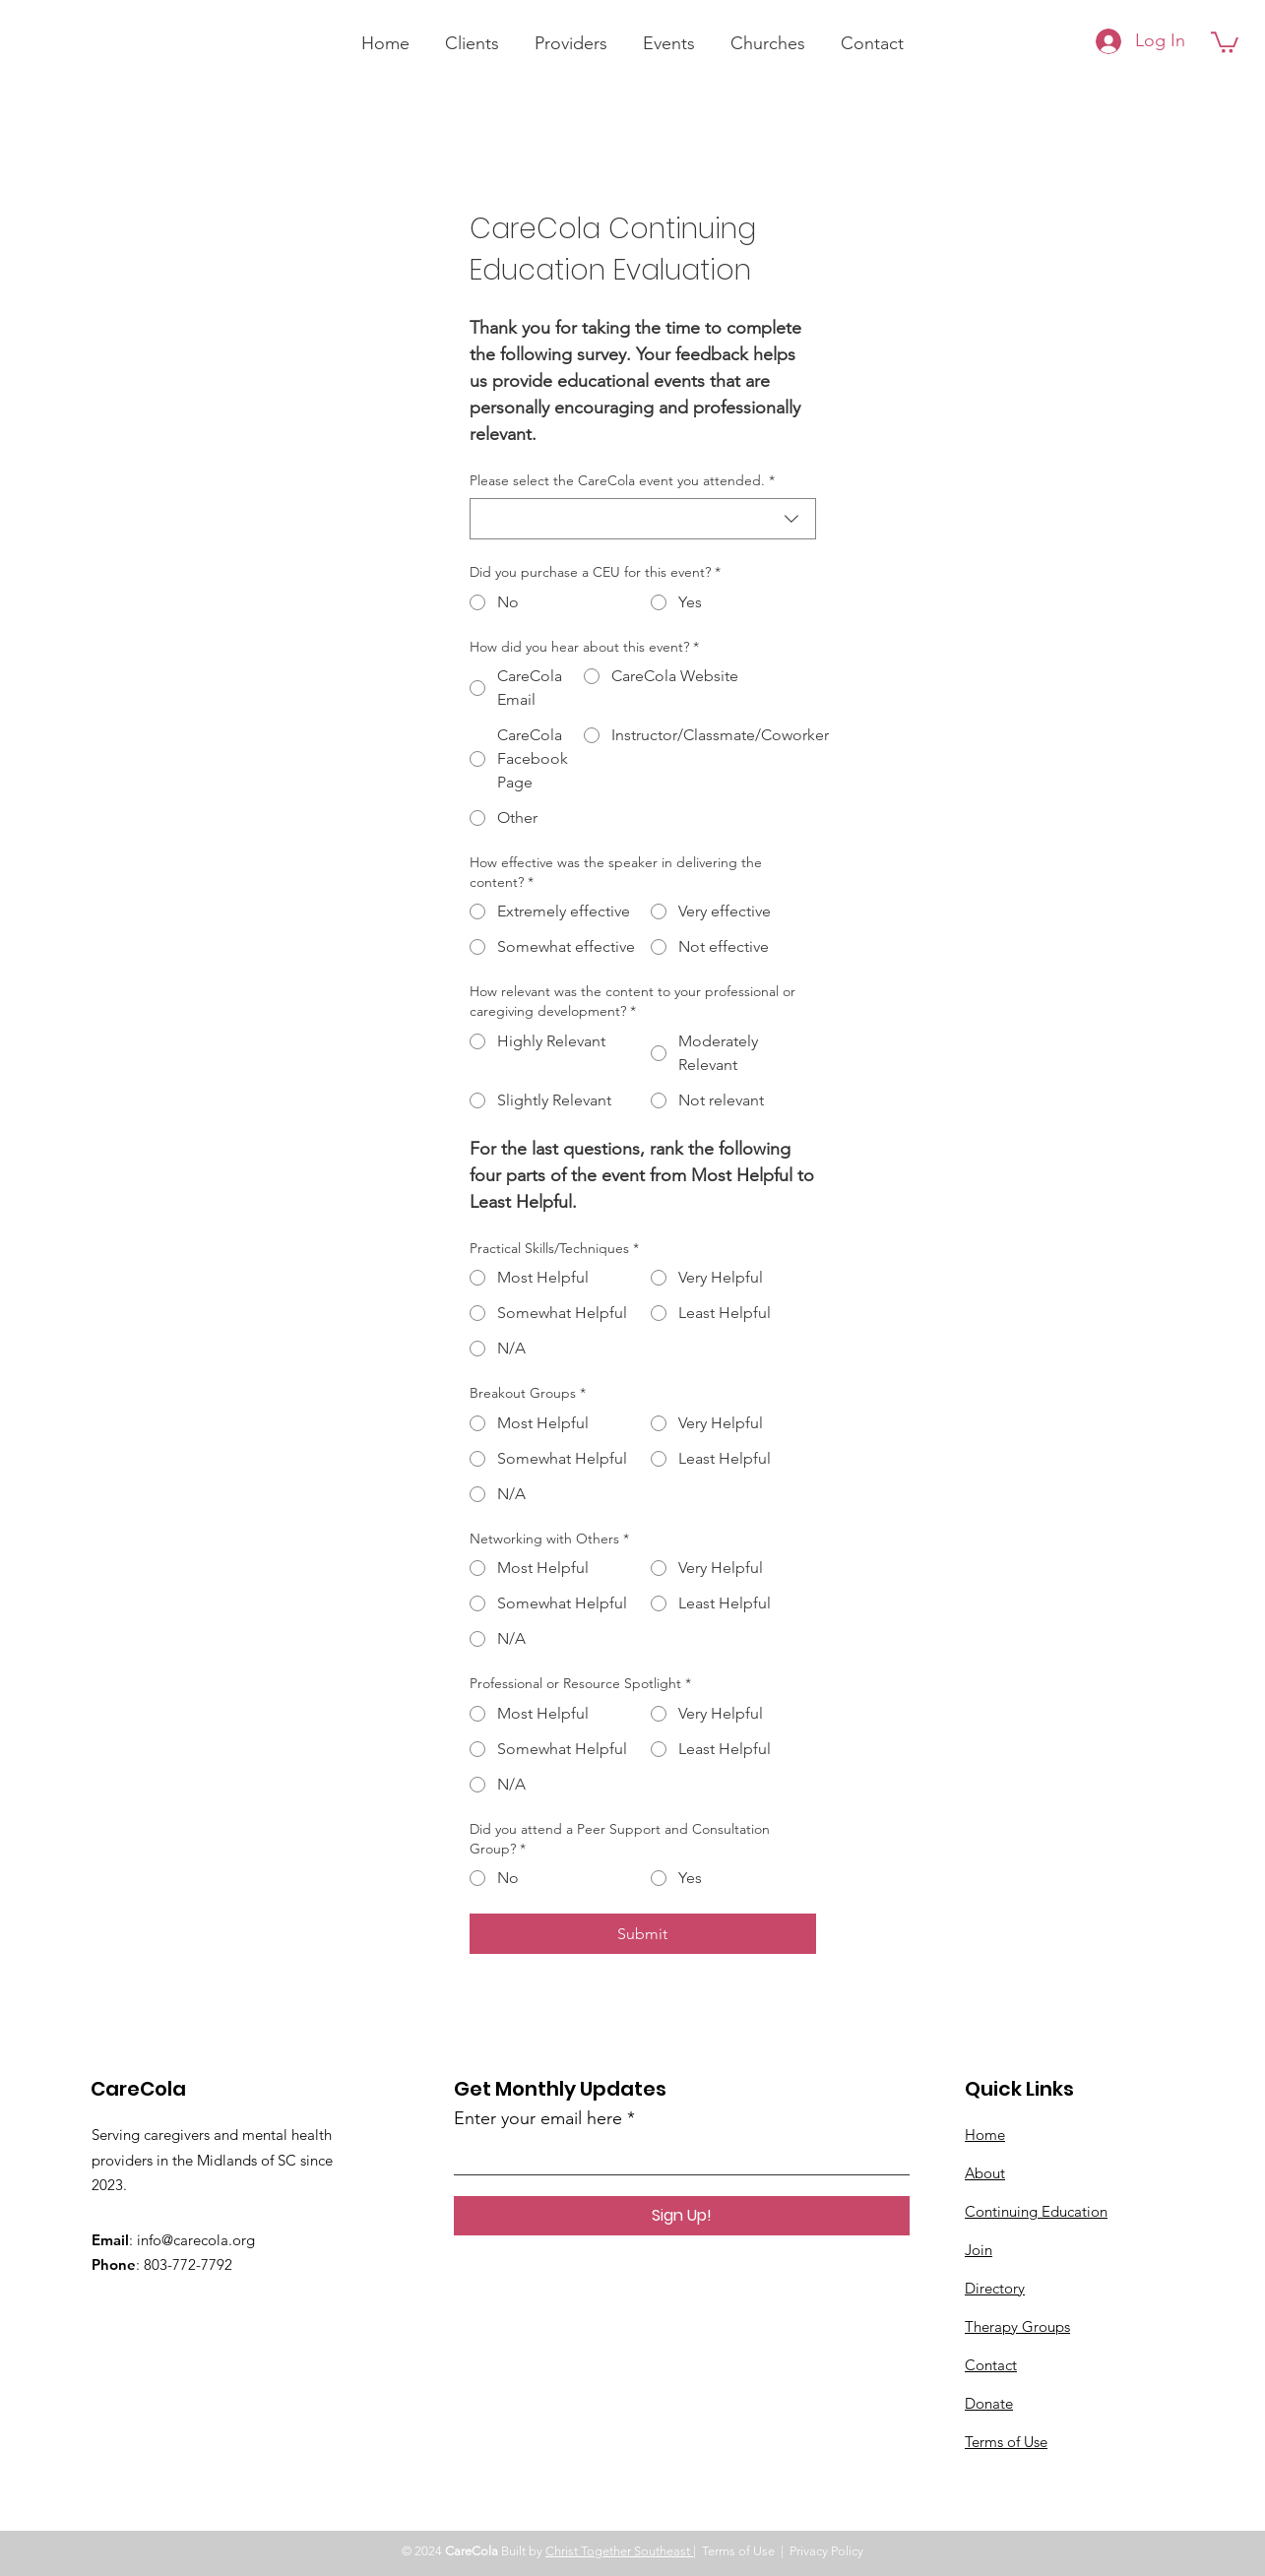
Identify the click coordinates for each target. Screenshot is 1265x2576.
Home (985, 2134)
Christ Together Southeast (619, 2551)
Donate (989, 2403)
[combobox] (643, 518)
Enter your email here (538, 2118)
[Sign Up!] (682, 2215)
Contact (991, 2365)
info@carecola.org (196, 2239)
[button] (1224, 41)
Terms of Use (1006, 2441)
